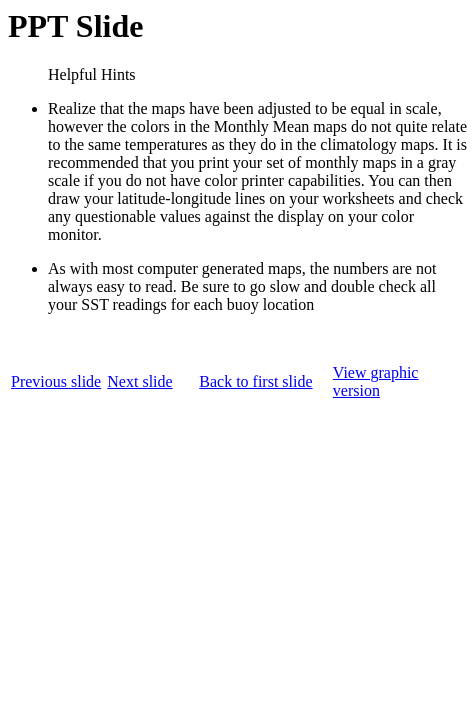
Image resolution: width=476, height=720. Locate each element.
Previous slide (56, 381)
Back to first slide (255, 381)
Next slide (139, 381)
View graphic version (376, 381)
